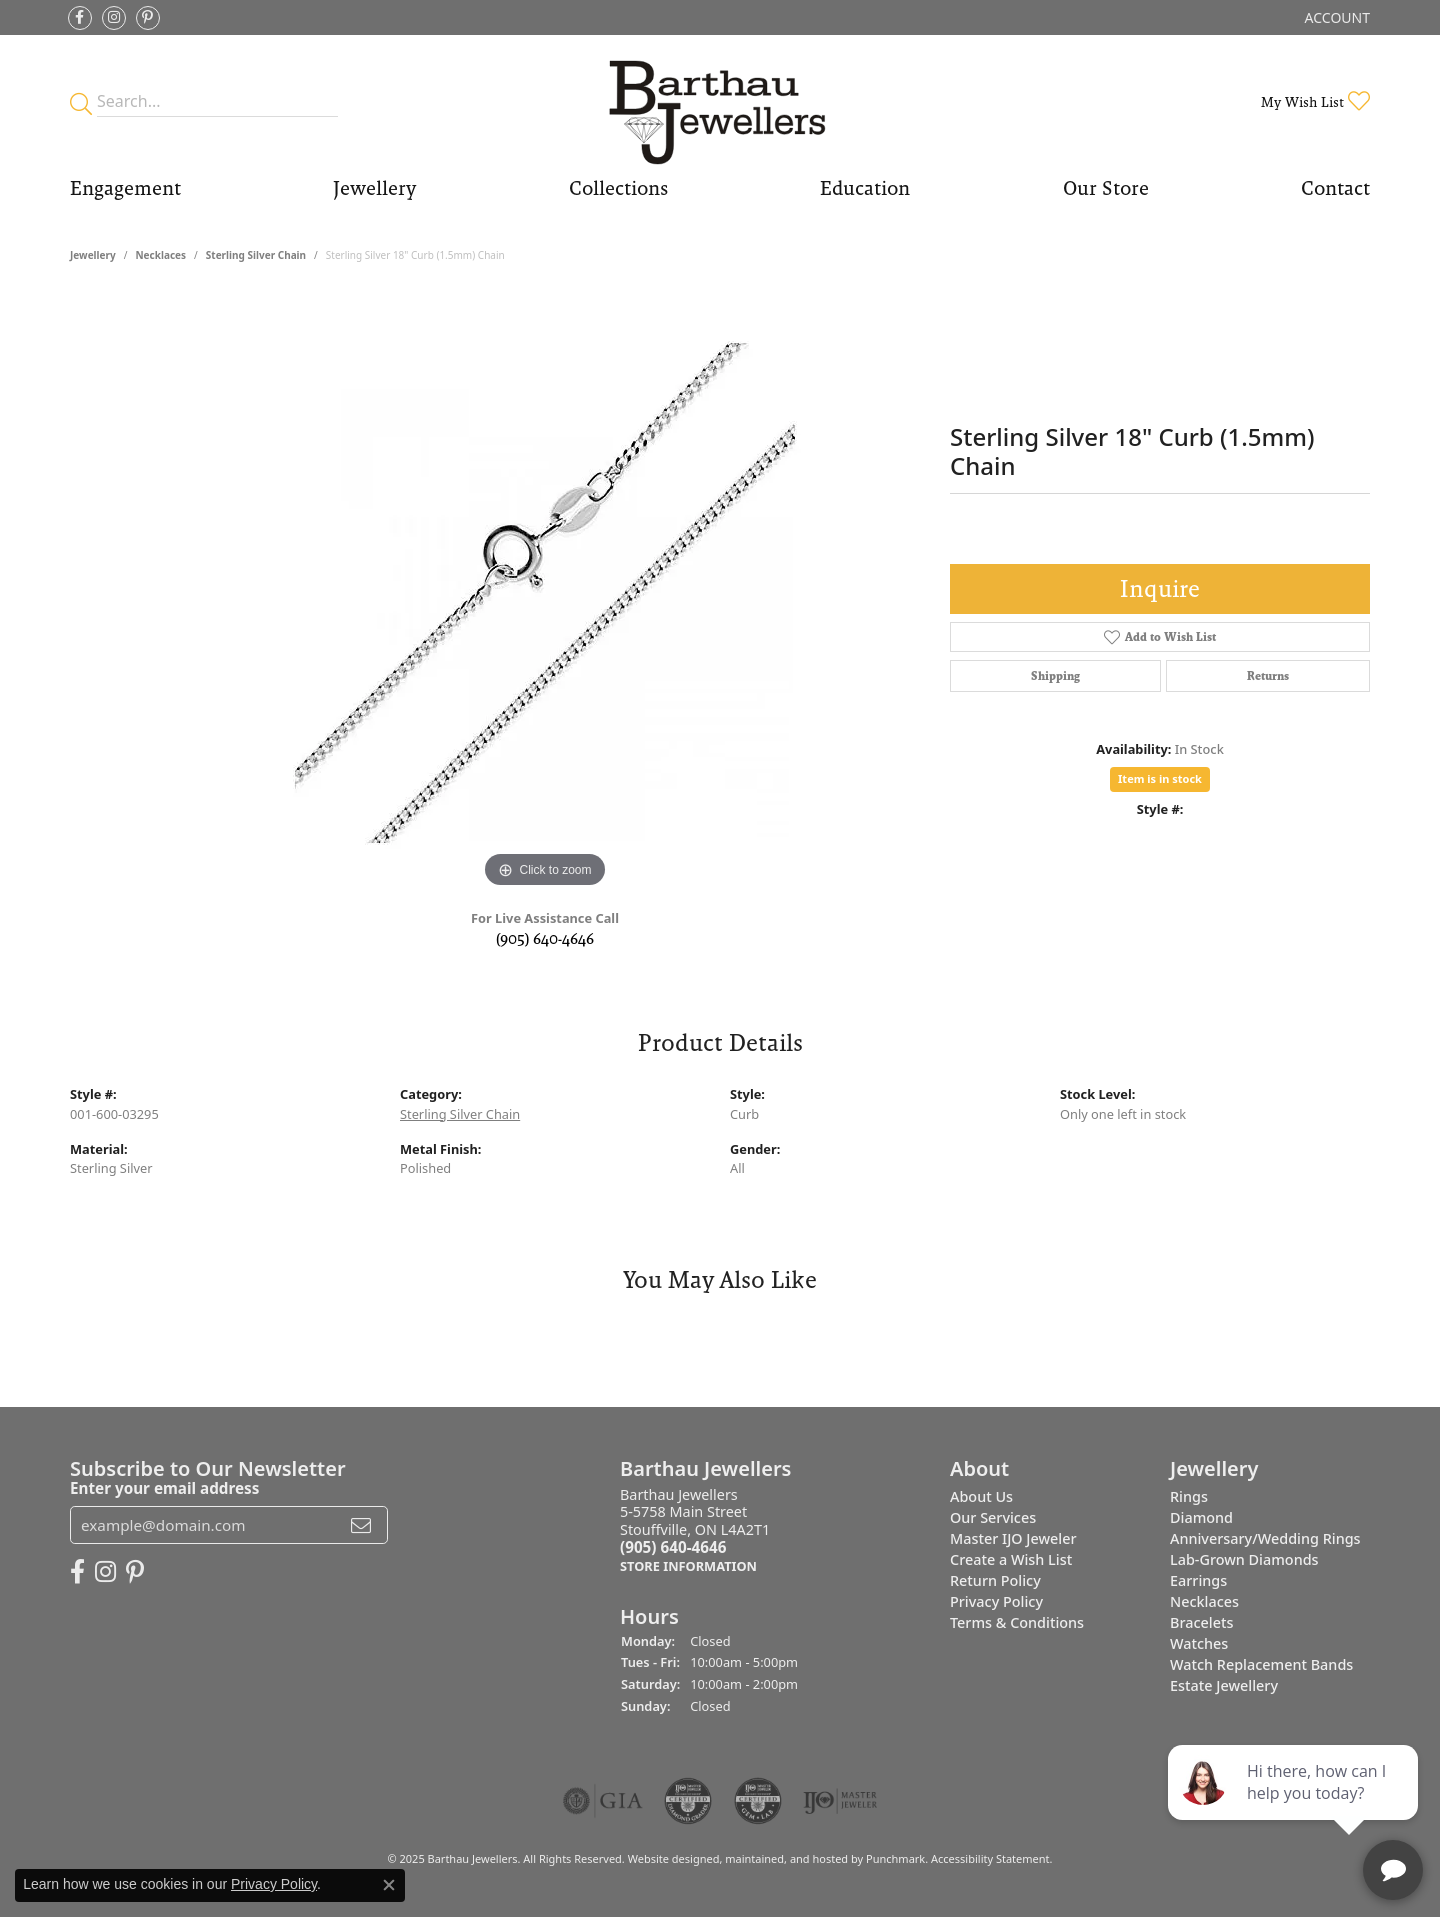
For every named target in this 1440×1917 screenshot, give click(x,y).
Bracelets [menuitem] (1201, 1622)
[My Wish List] (1315, 101)
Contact (1335, 188)
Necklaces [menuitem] (1204, 1601)
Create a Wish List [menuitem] (1011, 1559)
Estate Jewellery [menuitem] (1224, 1685)
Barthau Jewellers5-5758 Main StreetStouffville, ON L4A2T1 (695, 1530)
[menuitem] (603, 1801)
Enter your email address (164, 1488)
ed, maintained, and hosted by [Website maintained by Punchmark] (786, 1858)
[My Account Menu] (1337, 17)
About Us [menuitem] (981, 1496)
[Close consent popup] (389, 1885)
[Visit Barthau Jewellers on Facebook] (80, 18)
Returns (1268, 676)
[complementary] (1295, 1807)
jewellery (93, 255)
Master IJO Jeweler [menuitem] (1013, 1538)
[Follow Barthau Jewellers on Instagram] (114, 18)
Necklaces (160, 255)
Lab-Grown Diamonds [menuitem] (1244, 1559)
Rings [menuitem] (1189, 1496)
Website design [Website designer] (667, 1858)
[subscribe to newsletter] (361, 1525)
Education (865, 188)
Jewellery (374, 188)
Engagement (125, 188)
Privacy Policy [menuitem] (996, 1601)
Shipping (1055, 676)
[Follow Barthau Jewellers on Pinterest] (148, 18)
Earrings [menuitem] (1198, 1580)
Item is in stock (1160, 778)
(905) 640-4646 (545, 938)
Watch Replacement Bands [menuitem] (1261, 1664)
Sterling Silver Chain (256, 255)
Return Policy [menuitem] (995, 1580)
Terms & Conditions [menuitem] (1017, 1622)
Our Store (1106, 188)
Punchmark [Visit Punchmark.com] (895, 1858)
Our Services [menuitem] (993, 1517)
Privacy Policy (274, 1884)
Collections (618, 188)
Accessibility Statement (990, 1858)
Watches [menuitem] (1199, 1643)
